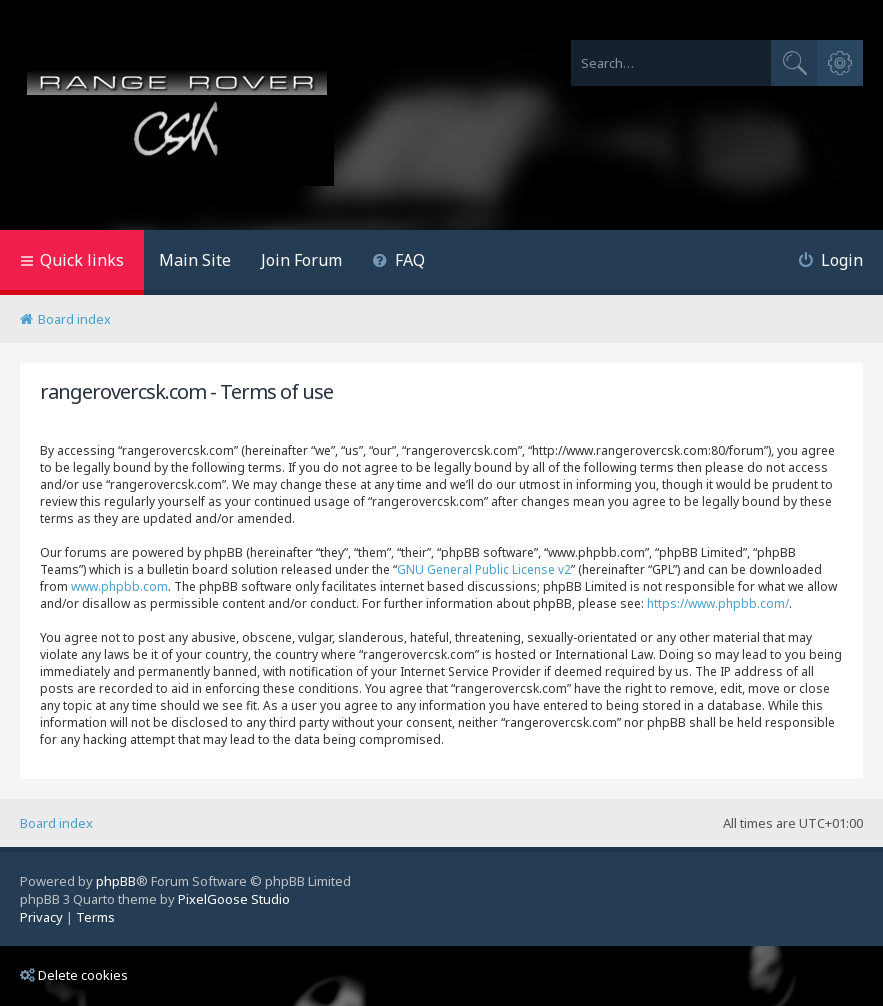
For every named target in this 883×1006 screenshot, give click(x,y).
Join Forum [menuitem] (301, 260)
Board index (56, 823)
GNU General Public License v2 (484, 569)
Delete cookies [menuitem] (74, 975)
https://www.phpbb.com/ (718, 603)
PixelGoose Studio (234, 899)
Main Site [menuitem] (195, 260)
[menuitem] (398, 262)
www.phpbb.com (119, 586)
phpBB (116, 881)
